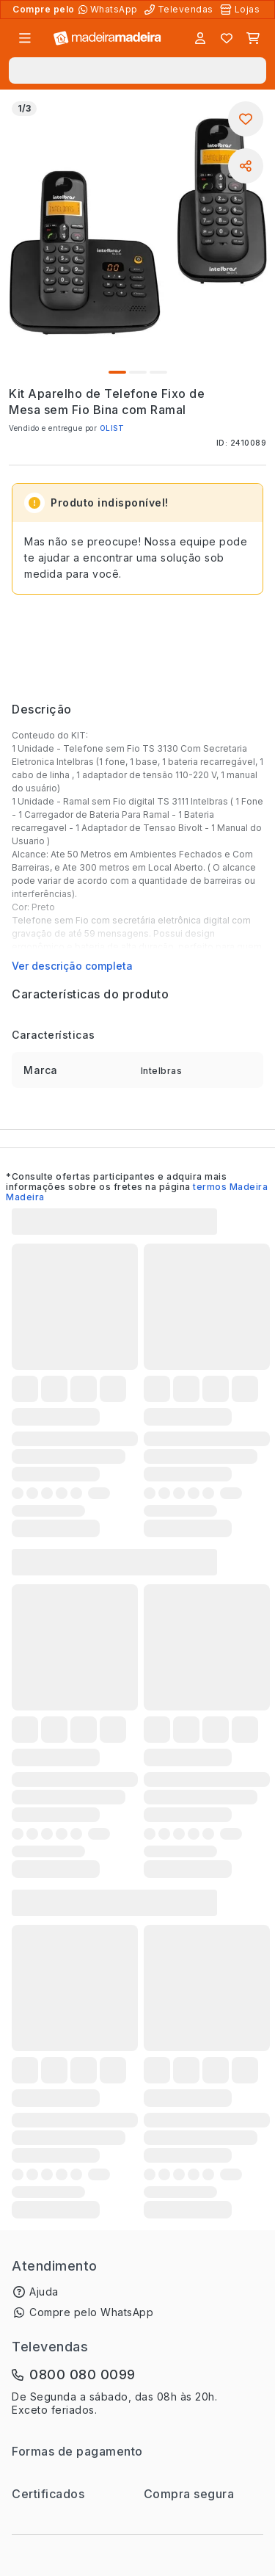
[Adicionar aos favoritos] (245, 119)
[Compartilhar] (245, 166)
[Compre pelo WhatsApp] (109, 9)
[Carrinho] (253, 38)
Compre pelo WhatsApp (91, 2312)
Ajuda (44, 2291)
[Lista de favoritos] (226, 38)
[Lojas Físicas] (241, 9)
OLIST (112, 428)
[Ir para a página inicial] (107, 38)
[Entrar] (200, 38)
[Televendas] (180, 9)
